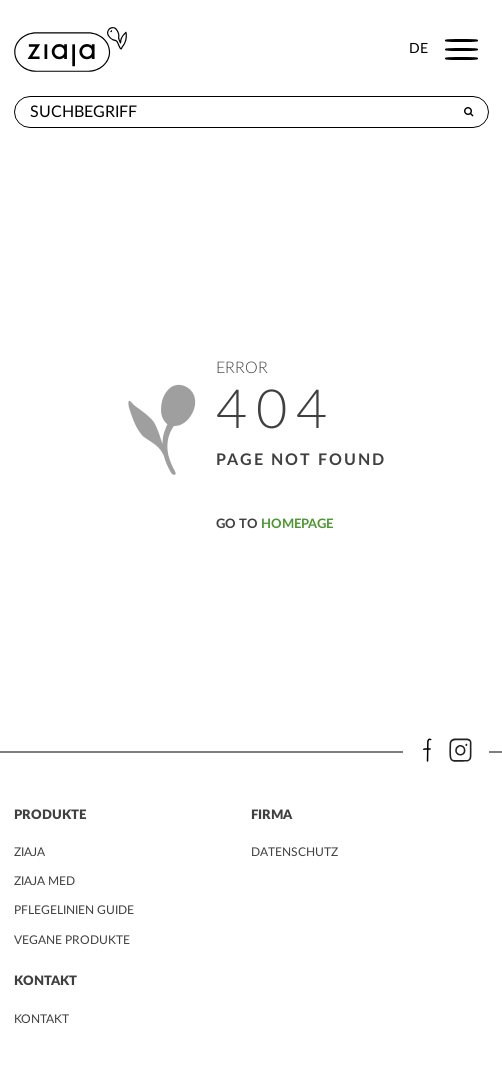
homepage (297, 524)
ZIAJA (29, 852)
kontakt (41, 1019)
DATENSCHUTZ (294, 852)
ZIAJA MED (44, 881)
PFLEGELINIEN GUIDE (74, 910)
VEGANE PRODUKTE (72, 940)
